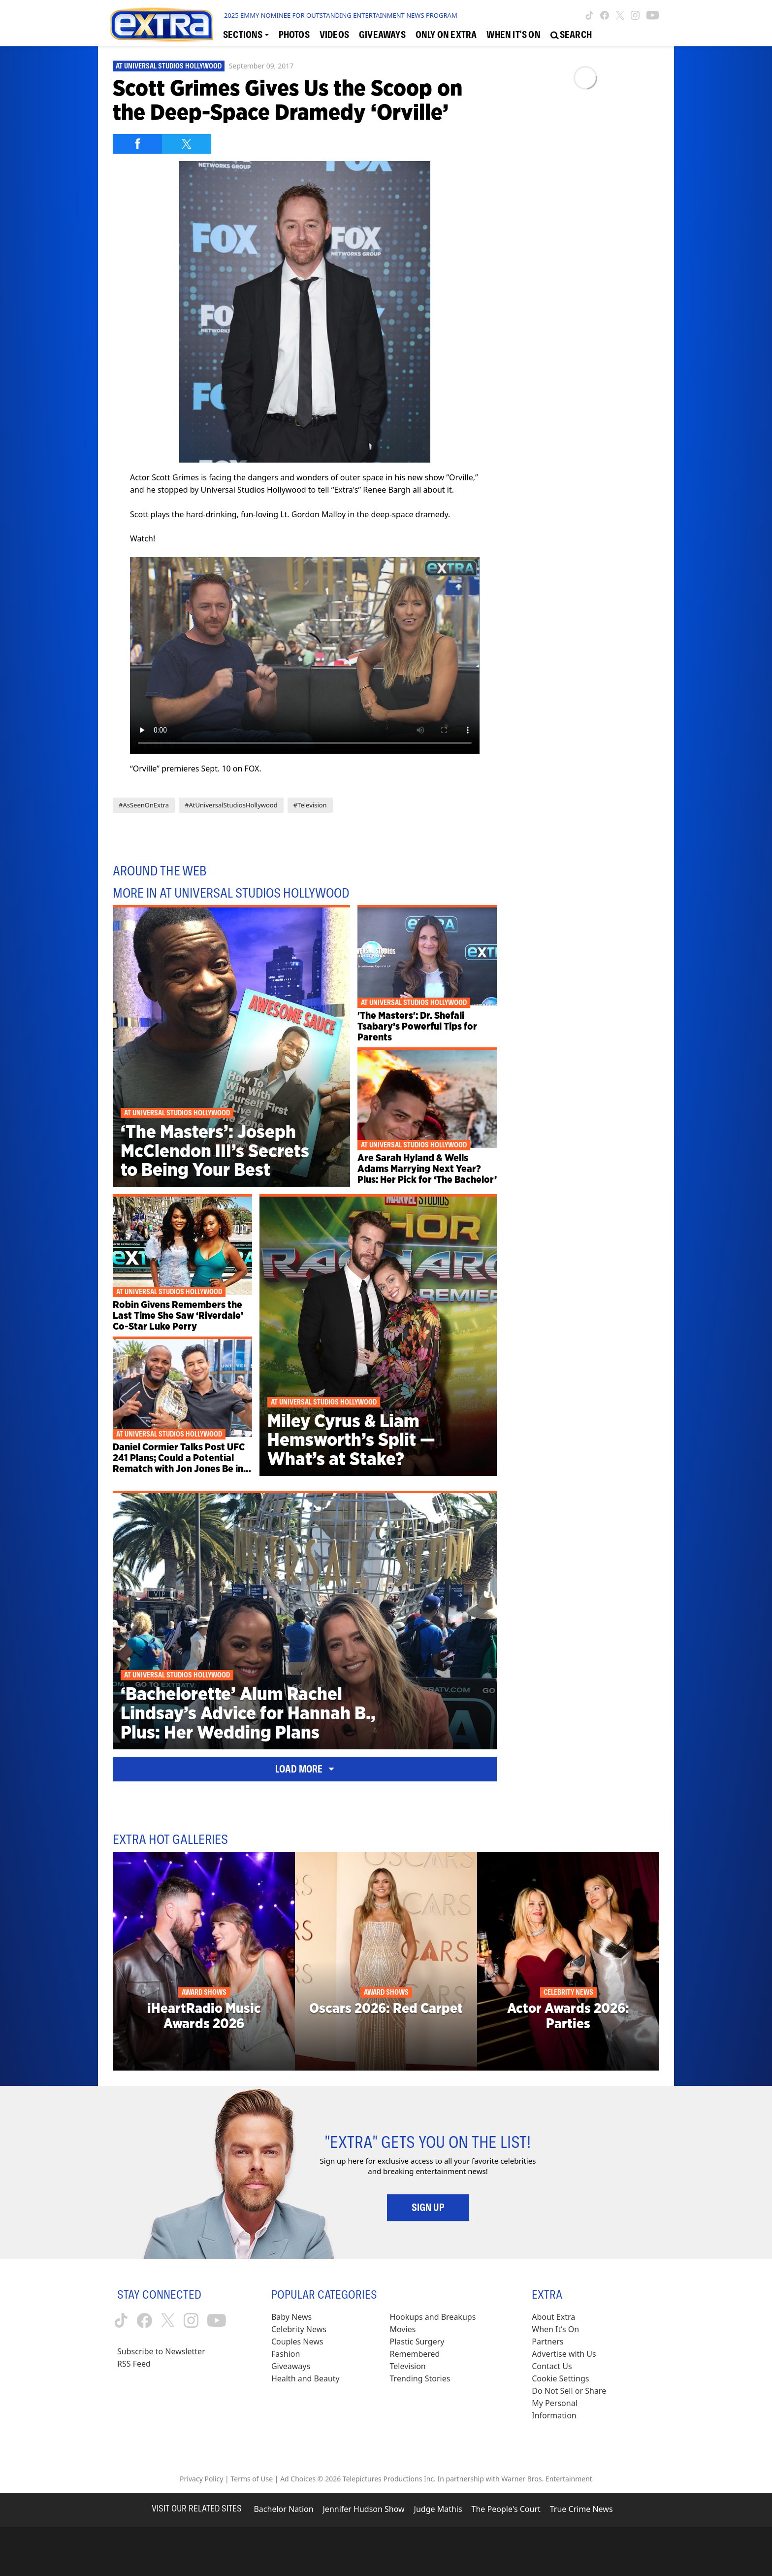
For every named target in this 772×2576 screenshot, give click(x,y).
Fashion (285, 2353)
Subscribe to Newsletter (161, 2351)
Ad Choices (298, 2478)
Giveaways (290, 2366)
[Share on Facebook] (137, 144)
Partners (547, 2341)
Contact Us (552, 2366)
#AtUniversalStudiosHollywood (231, 805)
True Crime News (581, 2509)
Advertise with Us (564, 2353)
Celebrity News (298, 2329)
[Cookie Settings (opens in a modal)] (560, 2379)
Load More (304, 1769)
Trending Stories (420, 2378)
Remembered (415, 2353)
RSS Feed (134, 2363)
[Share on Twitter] (186, 144)
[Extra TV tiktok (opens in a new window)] (589, 15)
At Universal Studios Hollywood (169, 66)
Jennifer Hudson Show (364, 2509)
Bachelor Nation (283, 2509)
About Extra (553, 2316)
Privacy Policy (201, 2478)
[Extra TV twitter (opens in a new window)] (620, 15)
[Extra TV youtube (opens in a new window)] (652, 15)
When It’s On (555, 2329)
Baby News (291, 2316)
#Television (310, 805)
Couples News (297, 2341)
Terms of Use (251, 2478)
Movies (403, 2329)
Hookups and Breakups (433, 2316)
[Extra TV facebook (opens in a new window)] (604, 15)
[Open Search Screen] (571, 35)
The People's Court (506, 2509)
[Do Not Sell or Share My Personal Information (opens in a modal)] (575, 2403)
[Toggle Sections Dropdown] (246, 35)
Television (408, 2366)
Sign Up (428, 2207)
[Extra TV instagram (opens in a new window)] (635, 15)
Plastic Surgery (417, 2341)
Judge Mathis (438, 2509)
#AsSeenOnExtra (144, 805)
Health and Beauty (305, 2378)
